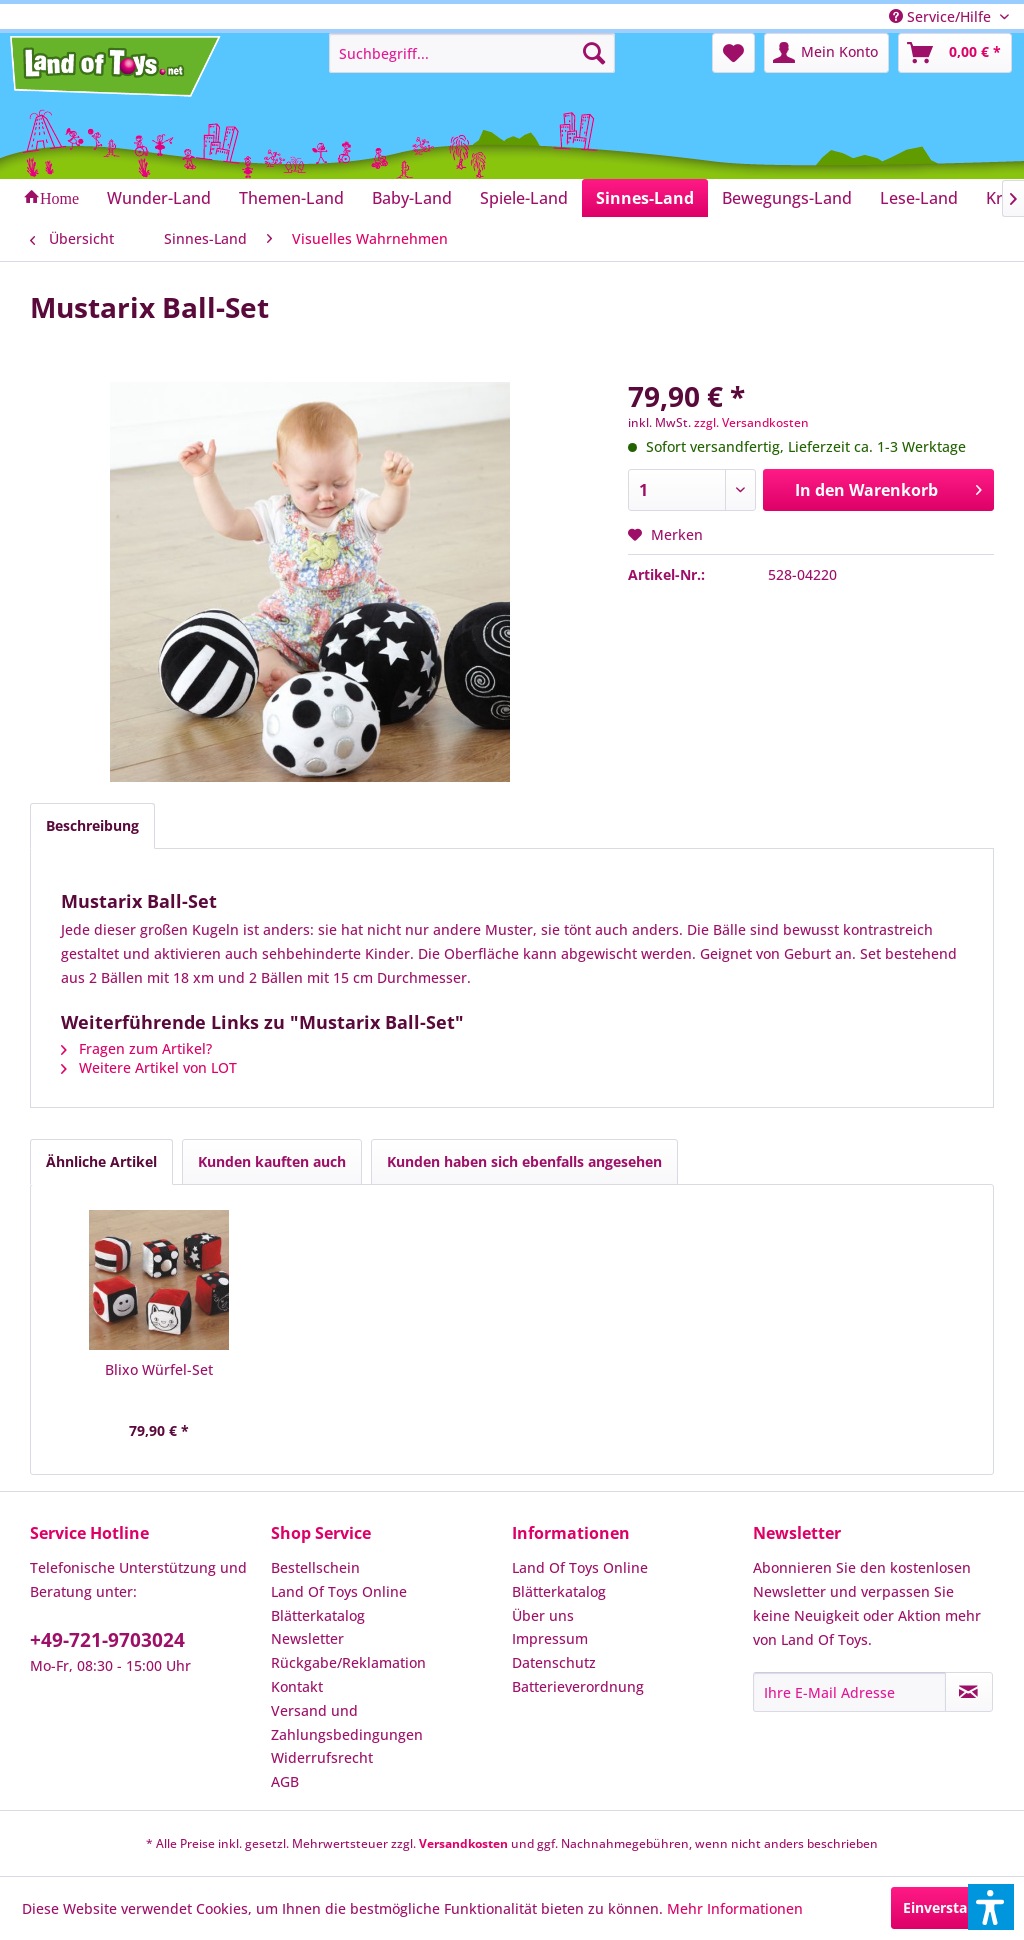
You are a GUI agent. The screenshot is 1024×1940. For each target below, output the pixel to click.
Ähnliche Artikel (101, 1161)
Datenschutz (554, 1662)
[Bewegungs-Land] (787, 198)
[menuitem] (472, 53)
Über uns (543, 1615)
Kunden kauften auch (272, 1161)
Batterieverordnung (578, 1686)
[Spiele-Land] (524, 198)
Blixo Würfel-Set (159, 1369)
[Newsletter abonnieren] (969, 1692)
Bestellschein (315, 1567)
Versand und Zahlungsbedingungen (347, 1722)
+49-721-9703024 (107, 1640)
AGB (285, 1781)
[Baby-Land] (412, 198)
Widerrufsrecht (322, 1757)
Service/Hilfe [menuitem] (942, 16)
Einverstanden (952, 1907)
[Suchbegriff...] (472, 53)
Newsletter (307, 1638)
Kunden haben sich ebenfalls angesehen (524, 1161)
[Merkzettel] (733, 53)
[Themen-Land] (291, 198)
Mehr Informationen (735, 1908)
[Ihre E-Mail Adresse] (849, 1692)
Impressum (550, 1638)
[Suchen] (594, 53)
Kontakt (297, 1686)
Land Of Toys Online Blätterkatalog (339, 1603)
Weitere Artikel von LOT (149, 1067)
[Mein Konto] (826, 53)
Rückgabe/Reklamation (348, 1662)
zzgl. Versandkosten (751, 422)
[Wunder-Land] (159, 198)
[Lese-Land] (919, 198)
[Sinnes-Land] (645, 198)
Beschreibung (92, 825)
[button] (991, 1907)
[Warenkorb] (955, 53)
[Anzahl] (692, 490)
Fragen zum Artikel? (136, 1048)
